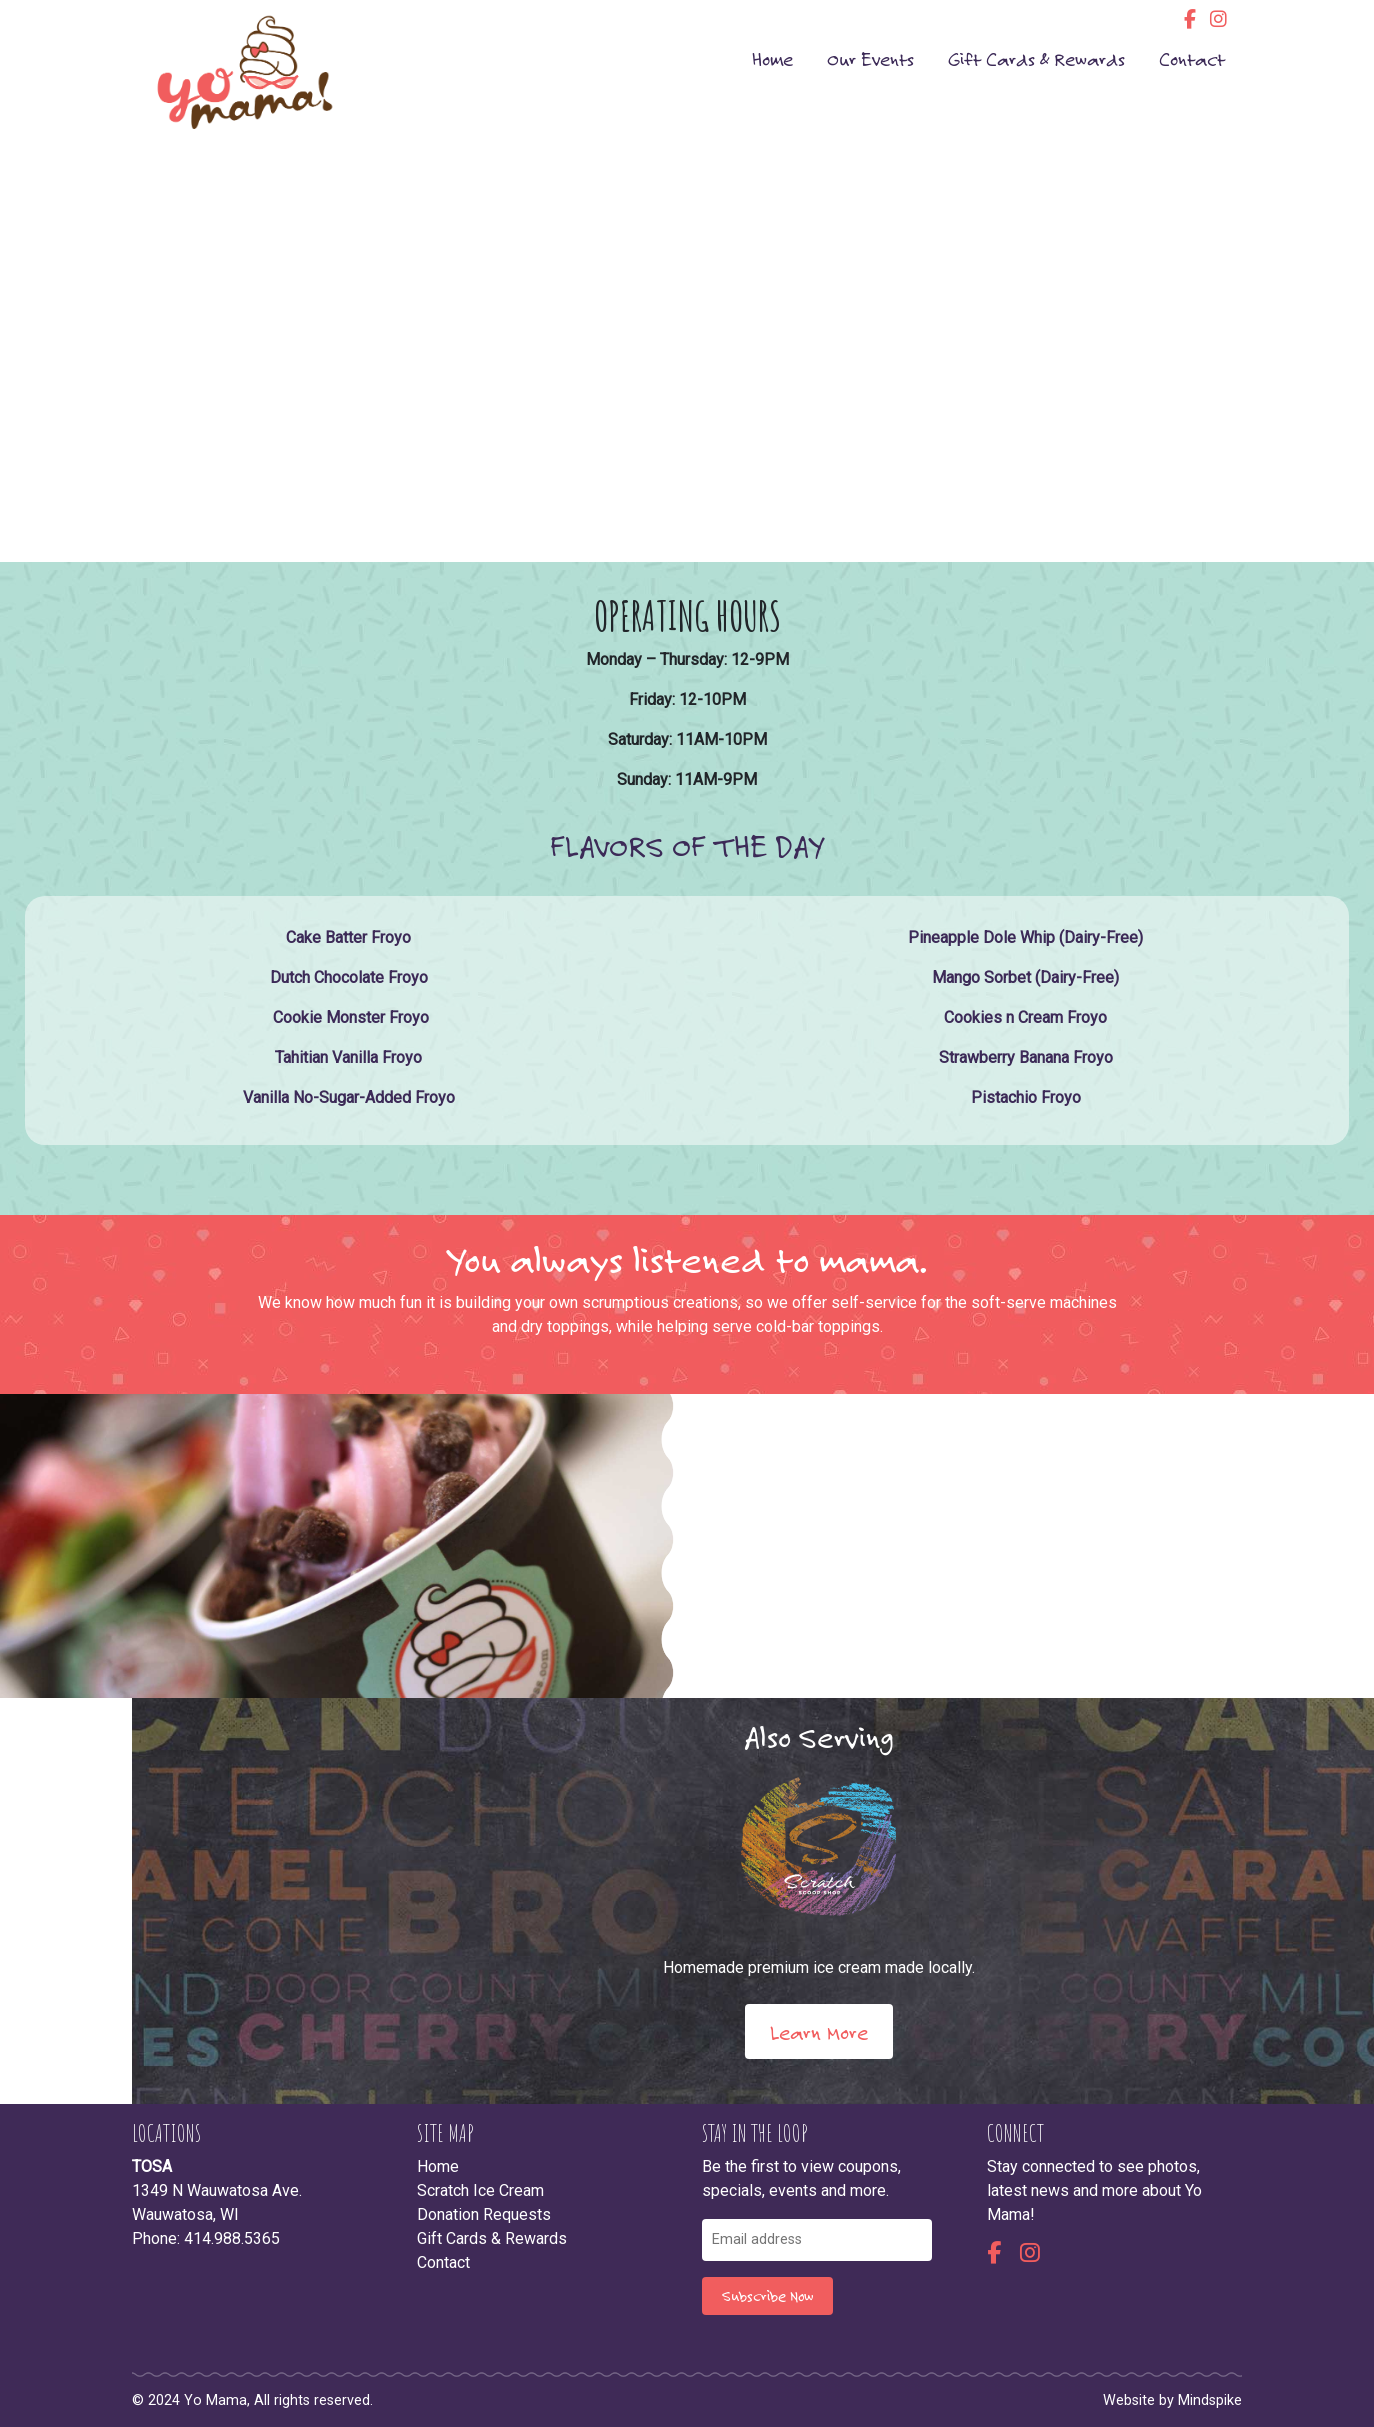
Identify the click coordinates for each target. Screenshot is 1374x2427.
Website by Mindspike (1172, 2400)
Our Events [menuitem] (870, 58)
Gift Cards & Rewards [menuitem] (1036, 58)
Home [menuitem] (772, 58)
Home (438, 2166)
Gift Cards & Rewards (492, 2238)
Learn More (819, 2031)
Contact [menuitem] (1192, 58)
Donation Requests (484, 2214)
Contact (443, 2262)
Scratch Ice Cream (480, 2190)
